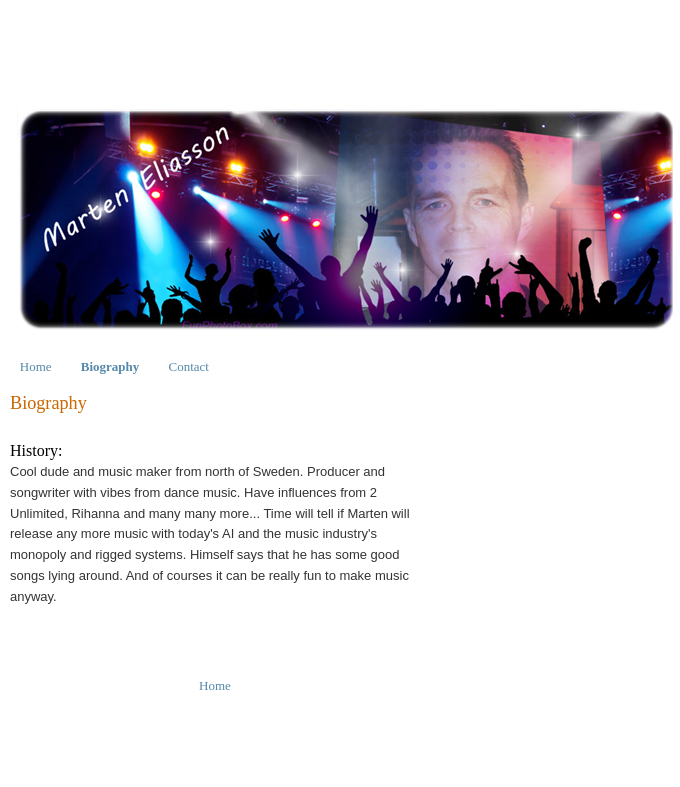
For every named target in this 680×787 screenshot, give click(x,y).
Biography (110, 366)
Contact (189, 366)
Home (36, 366)
